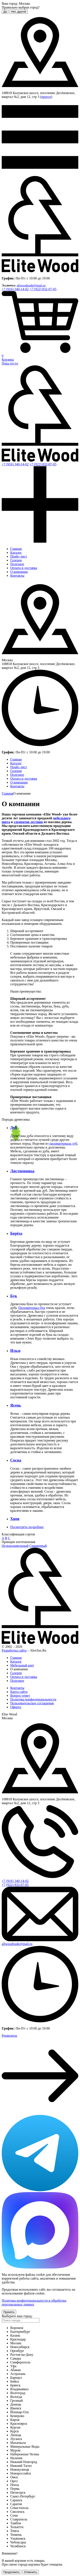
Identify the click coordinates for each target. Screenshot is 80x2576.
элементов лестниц (28, 822)
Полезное (17, 564)
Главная (16, 549)
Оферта (15, 1707)
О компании (19, 572)
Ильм (15, 1350)
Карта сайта (19, 1691)
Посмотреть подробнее (27, 1527)
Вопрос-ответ (20, 1695)
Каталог (16, 552)
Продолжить (11, 2572)
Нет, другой (18, 11)
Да (5, 11)
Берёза (16, 1233)
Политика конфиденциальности (33, 1699)
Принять (9, 2312)
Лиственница (22, 1171)
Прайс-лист (18, 556)
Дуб (13, 1127)
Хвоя (14, 1518)
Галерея (16, 560)
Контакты (17, 575)
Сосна (15, 1460)
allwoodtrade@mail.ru (31, 285)
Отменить (30, 2572)
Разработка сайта (14, 1650)
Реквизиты (9, 2035)
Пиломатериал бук (31, 1308)
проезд (46, 97)
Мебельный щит (22, 1665)
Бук (13, 1296)
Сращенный (38, 1546)
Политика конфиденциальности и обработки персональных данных (34, 2302)
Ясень (15, 1405)
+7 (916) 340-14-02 (15, 289)
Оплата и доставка (23, 568)
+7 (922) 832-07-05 (42, 289)
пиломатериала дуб (63, 1143)
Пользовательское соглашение (32, 1703)
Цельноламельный (15, 1546)
